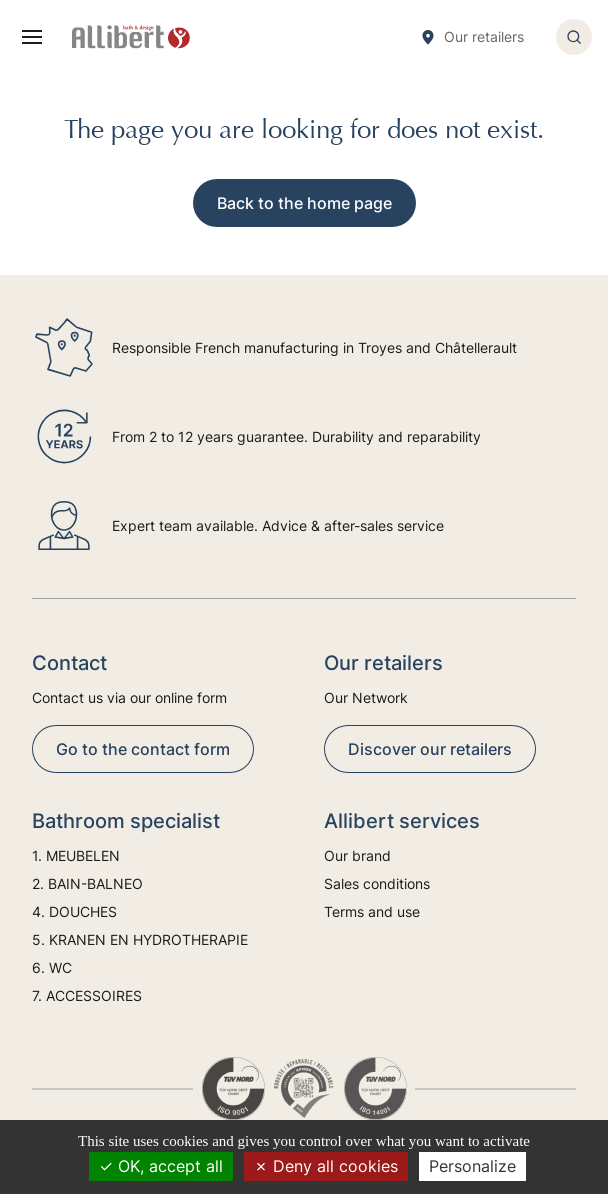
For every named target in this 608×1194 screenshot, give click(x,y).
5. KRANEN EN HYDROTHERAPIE (140, 939)
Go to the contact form (143, 749)
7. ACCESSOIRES (87, 995)
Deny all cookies (326, 1166)
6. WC (52, 967)
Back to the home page (304, 203)
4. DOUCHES (74, 911)
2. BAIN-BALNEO (87, 883)
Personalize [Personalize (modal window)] (472, 1166)
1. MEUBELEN (76, 855)
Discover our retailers (430, 749)
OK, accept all (161, 1166)
